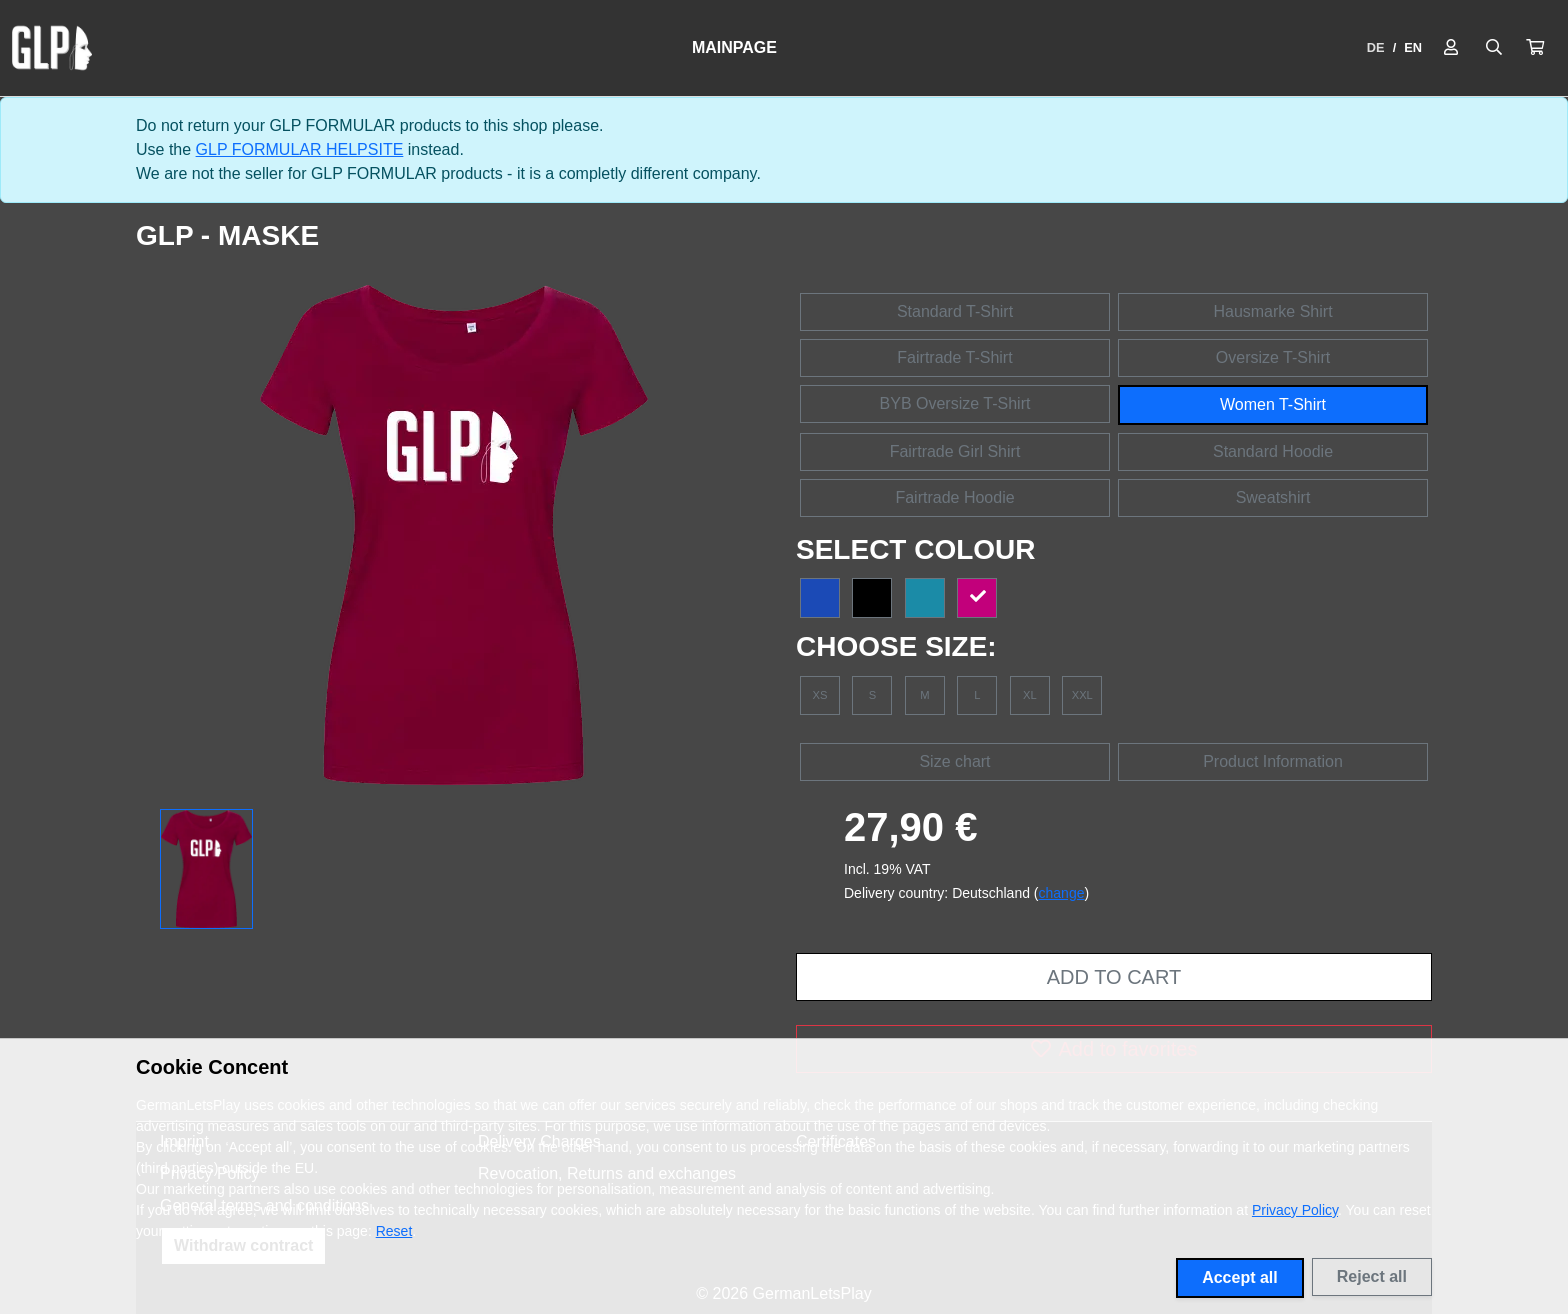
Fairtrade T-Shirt (954, 357)
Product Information (1273, 761)
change (1062, 893)
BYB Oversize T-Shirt (955, 403)
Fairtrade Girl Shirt (955, 451)
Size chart (954, 761)
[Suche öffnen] (1494, 48)
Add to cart (1114, 977)
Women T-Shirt (1273, 404)
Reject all (1372, 1276)
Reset (394, 1231)
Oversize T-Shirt (1273, 357)
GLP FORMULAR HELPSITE (300, 149)
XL (1030, 695)
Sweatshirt (1273, 497)
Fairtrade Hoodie (954, 497)
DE (1376, 47)
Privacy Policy (1295, 1210)
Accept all (1240, 1277)
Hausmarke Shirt (1272, 311)
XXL (1082, 695)
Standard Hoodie (1273, 451)
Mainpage (734, 47)
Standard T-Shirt (955, 311)
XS (820, 695)
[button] (1535, 48)
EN (1413, 47)
